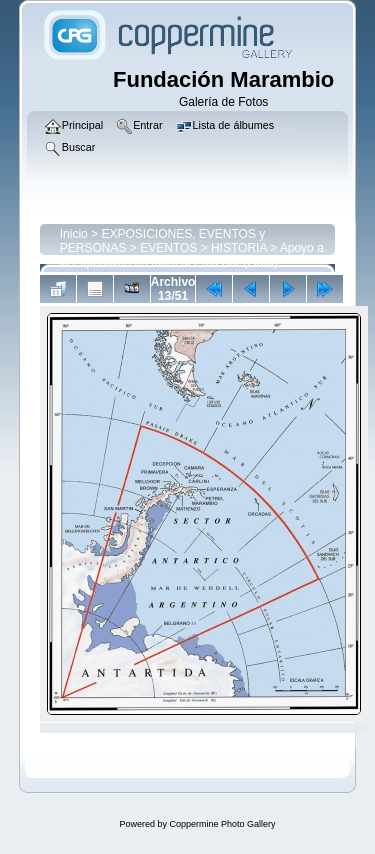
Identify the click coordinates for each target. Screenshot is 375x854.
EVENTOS (168, 248)
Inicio (74, 234)
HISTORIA (239, 248)
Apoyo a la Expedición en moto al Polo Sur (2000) (192, 255)
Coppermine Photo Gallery (222, 824)
